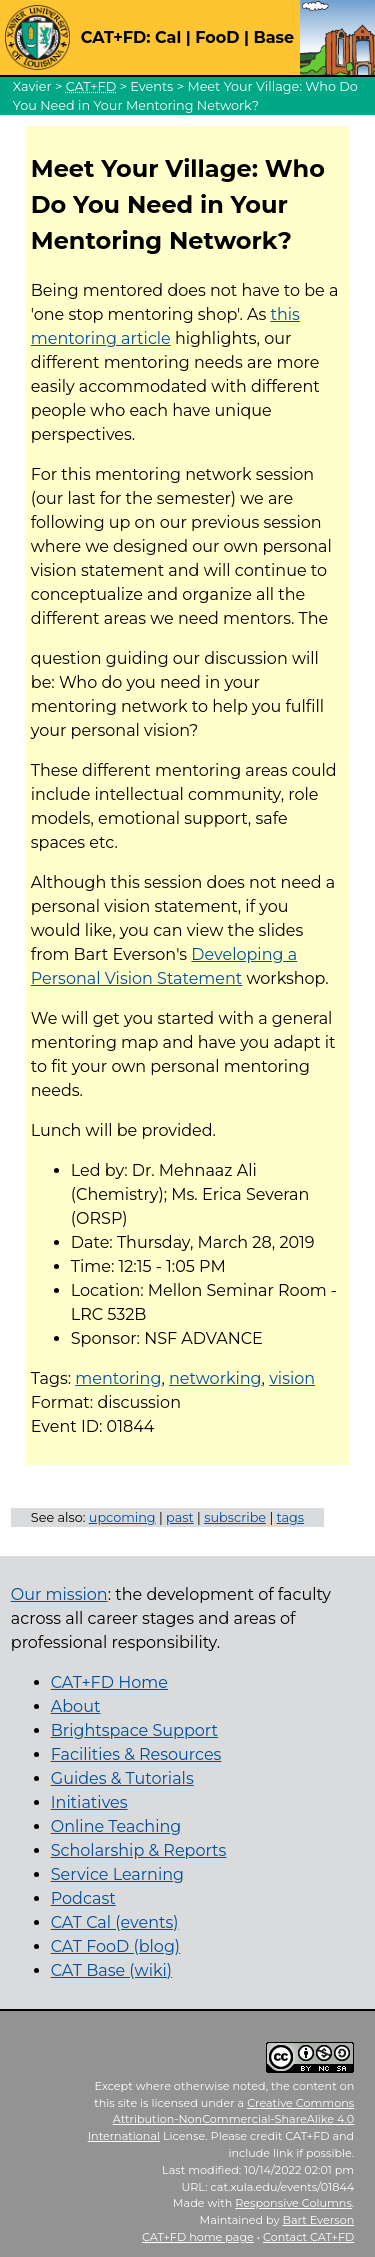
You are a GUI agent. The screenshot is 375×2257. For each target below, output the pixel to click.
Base (273, 37)
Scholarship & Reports (139, 1850)
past (180, 1517)
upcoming (122, 1517)
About (76, 1706)
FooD (217, 37)
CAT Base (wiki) (111, 1970)
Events (151, 86)
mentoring (118, 1378)
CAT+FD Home (109, 1682)
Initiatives (89, 1802)
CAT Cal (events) (115, 1922)
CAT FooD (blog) (115, 1946)
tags (291, 1517)
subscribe (235, 1517)
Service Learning (117, 1874)
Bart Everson (319, 2220)
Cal (168, 37)
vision (292, 1378)
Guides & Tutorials (122, 1778)
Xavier (32, 86)
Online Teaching (116, 1826)
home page (198, 2237)
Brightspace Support (134, 1730)
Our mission (59, 1594)
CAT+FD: (116, 37)
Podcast (83, 1898)
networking (215, 1378)
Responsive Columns (293, 2203)
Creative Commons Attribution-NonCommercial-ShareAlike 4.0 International (221, 2120)
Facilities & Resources (136, 1754)
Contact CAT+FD (308, 2237)
